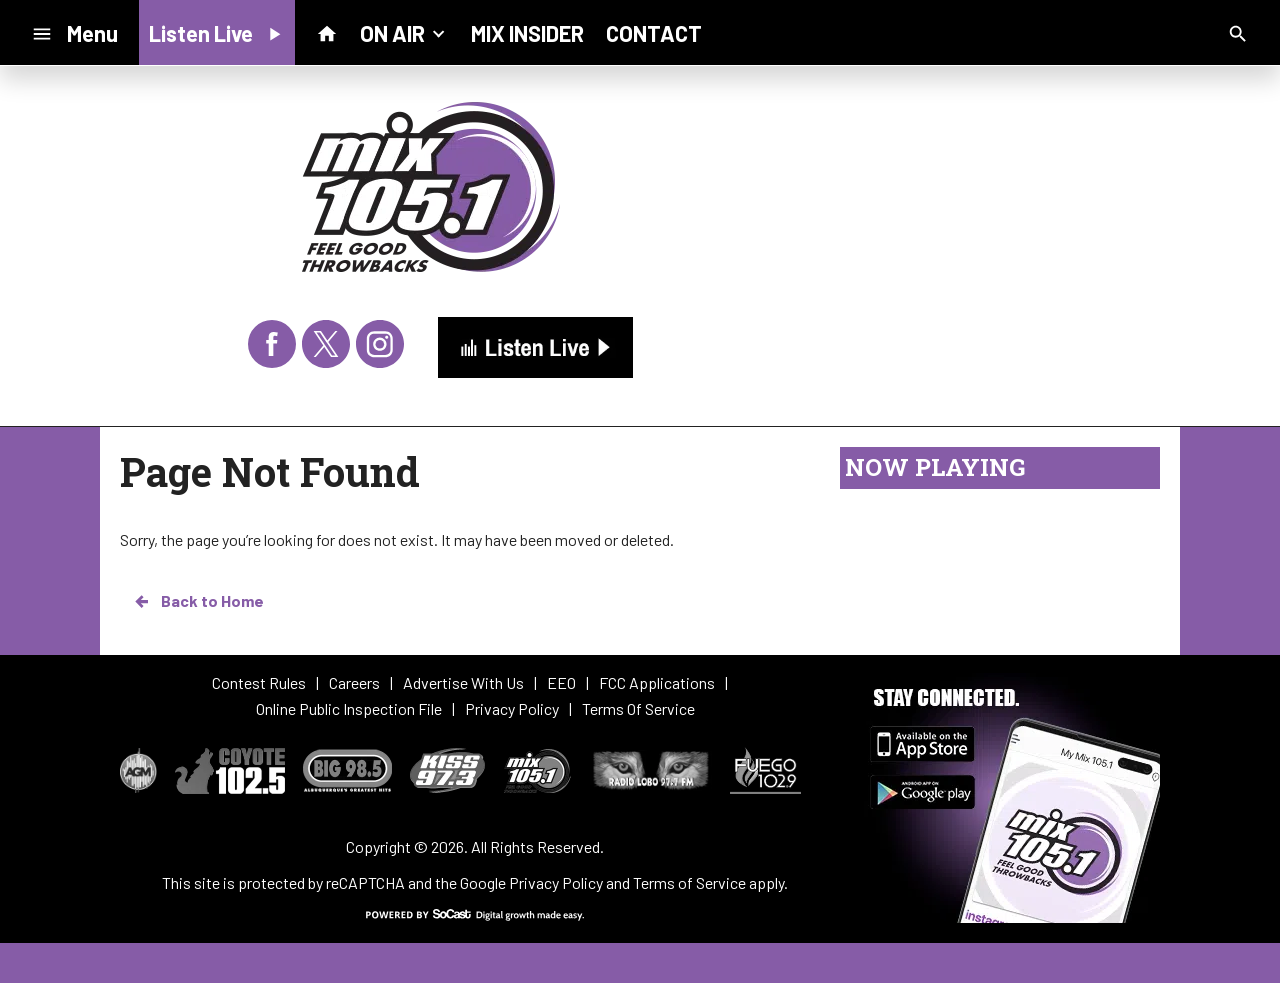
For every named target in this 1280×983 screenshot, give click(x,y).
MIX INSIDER (527, 33)
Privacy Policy (556, 882)
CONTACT (654, 33)
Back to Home (198, 601)
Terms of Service (689, 882)
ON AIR (404, 32)
